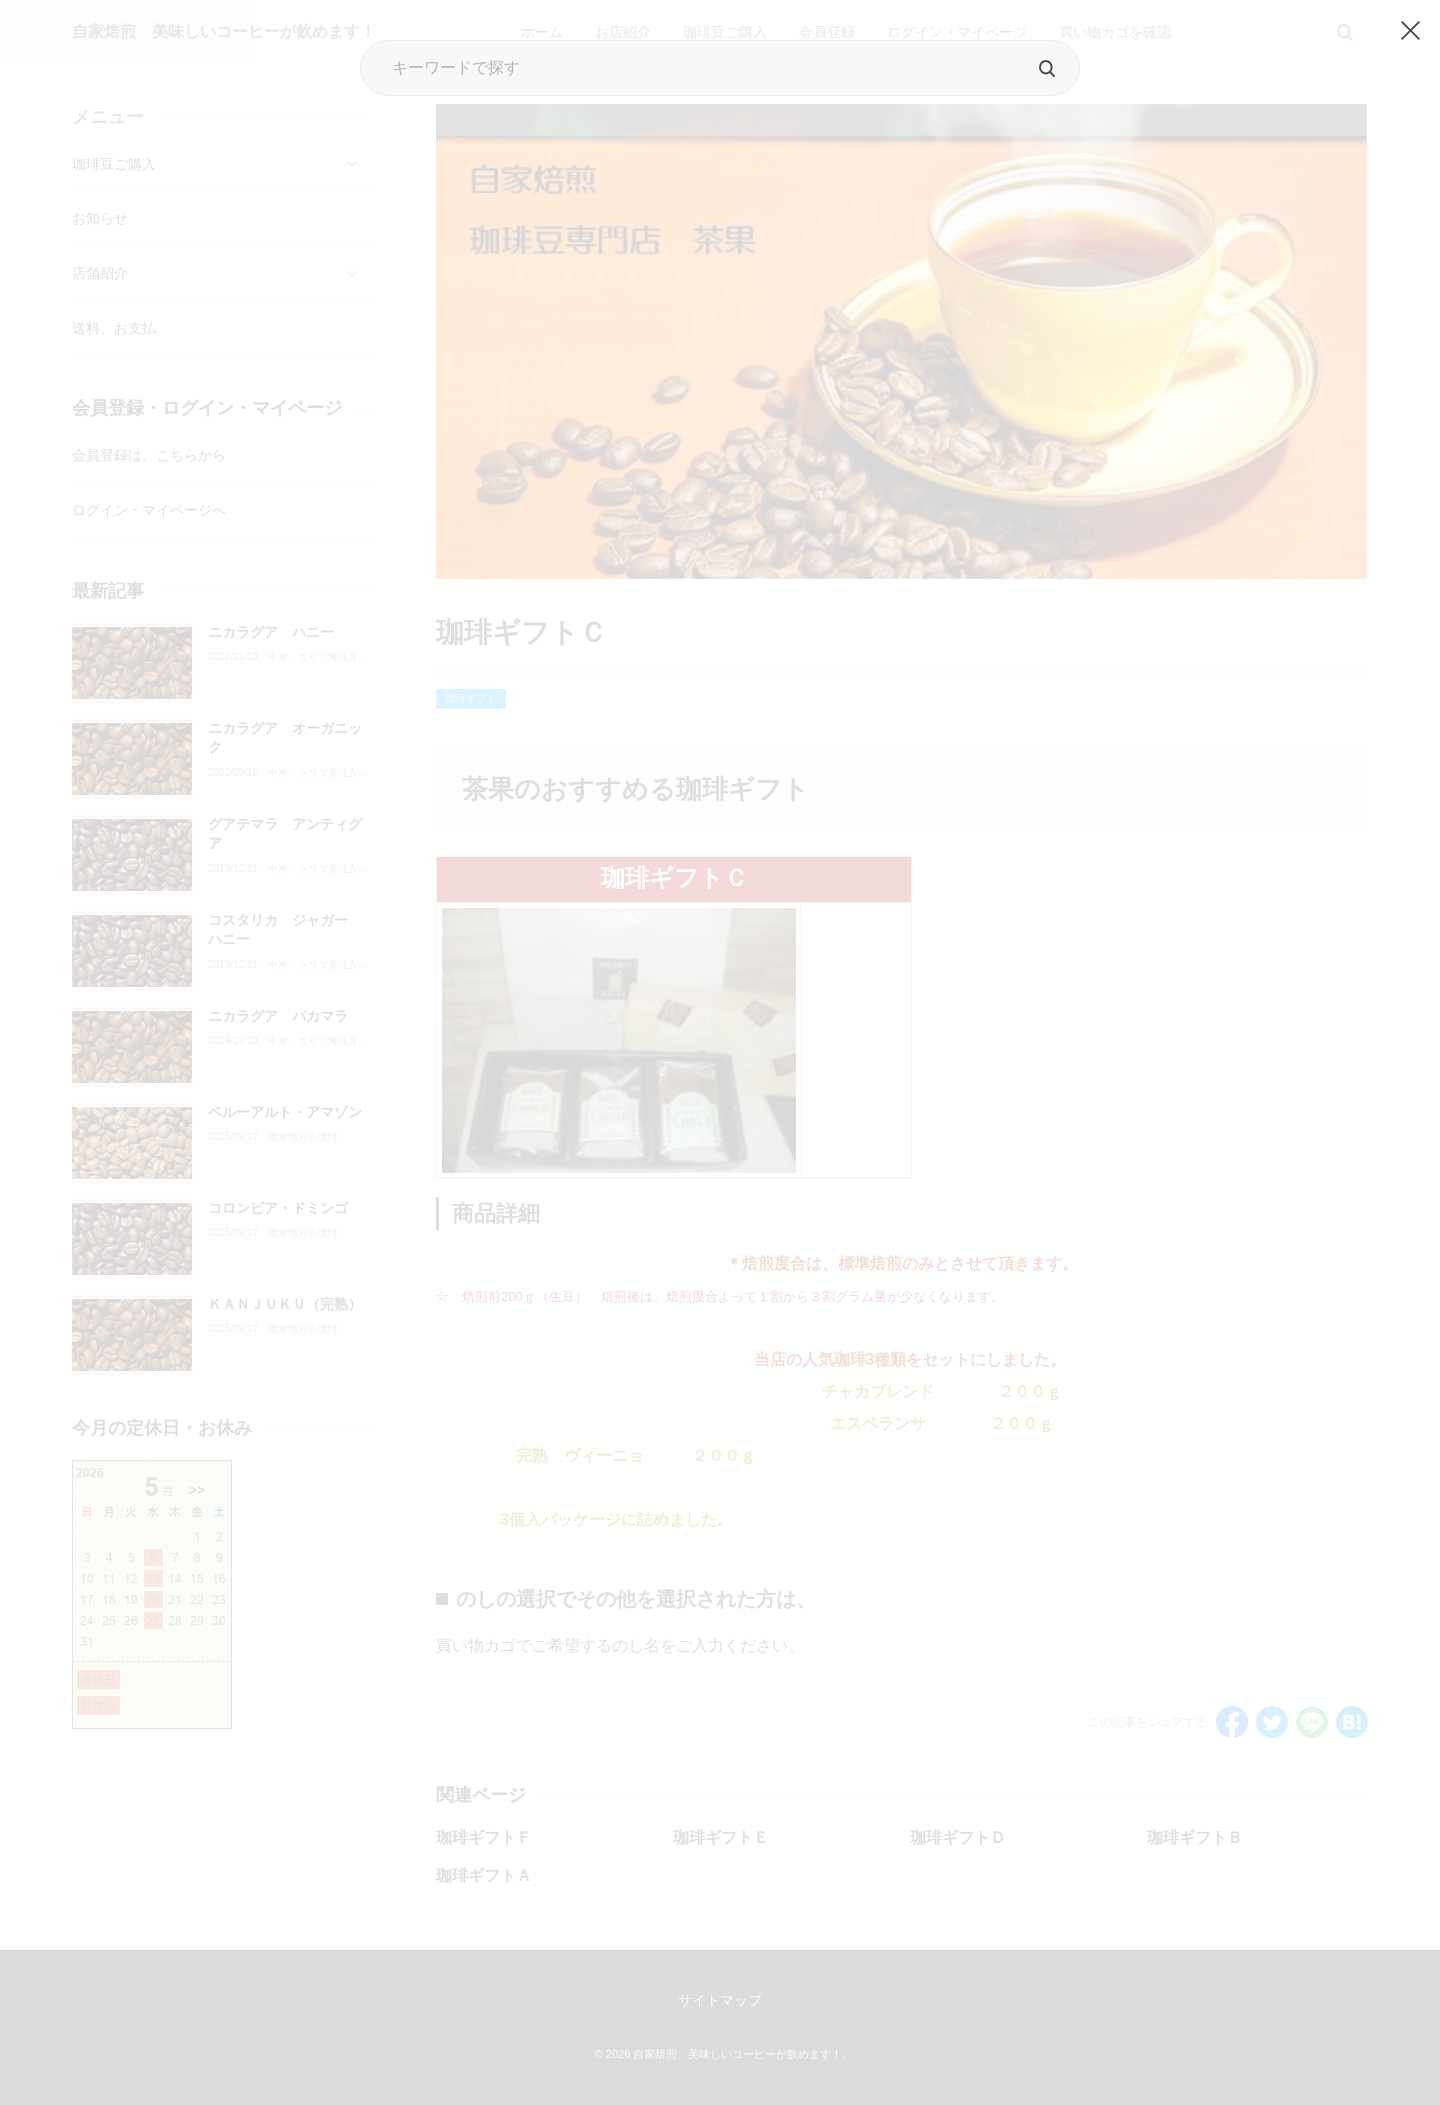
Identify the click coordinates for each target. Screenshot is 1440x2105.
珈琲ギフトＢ (1195, 1837)
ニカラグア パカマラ (278, 1016)
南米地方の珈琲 (303, 1137)
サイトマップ (720, 2000)
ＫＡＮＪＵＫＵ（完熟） (285, 1304)
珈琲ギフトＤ (958, 1837)
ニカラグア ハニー (271, 632)
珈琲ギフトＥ (721, 1837)
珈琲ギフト (471, 698)
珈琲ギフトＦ (484, 1837)
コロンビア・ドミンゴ (278, 1208)
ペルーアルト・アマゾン (285, 1112)
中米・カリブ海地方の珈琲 (318, 657)
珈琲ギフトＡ (484, 1875)
